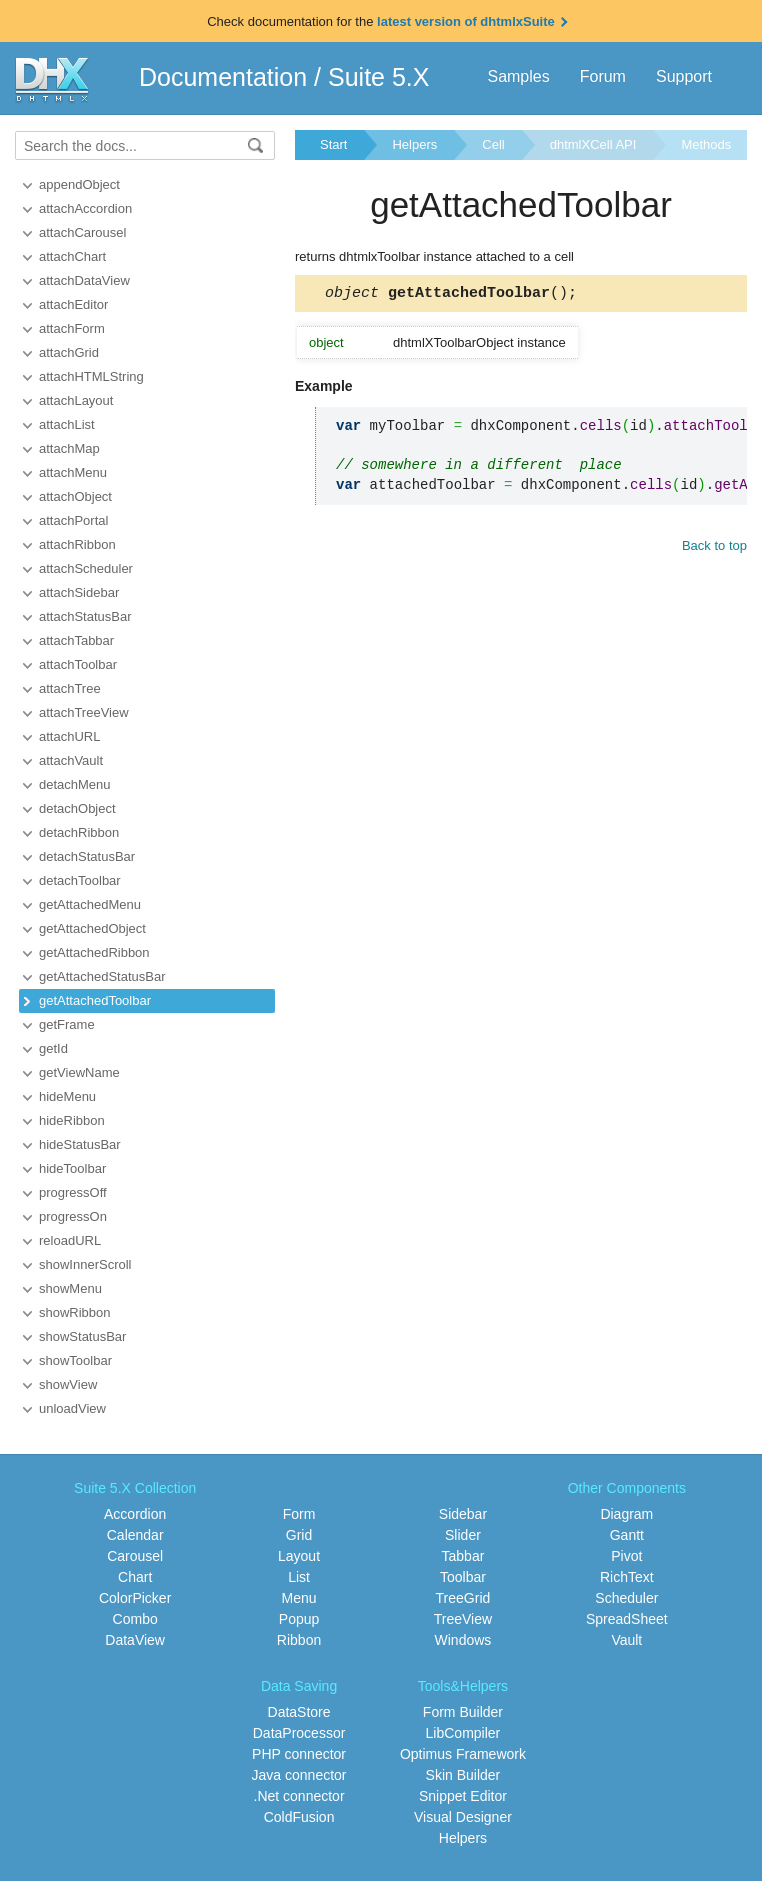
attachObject (75, 496)
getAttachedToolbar (95, 1000)
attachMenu (73, 472)
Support (684, 76)
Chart (135, 1577)
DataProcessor (299, 1733)
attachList (67, 424)
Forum (603, 76)
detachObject (77, 808)
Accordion (135, 1514)
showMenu (70, 1288)
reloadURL (70, 1240)
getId (53, 1048)
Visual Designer (463, 1817)
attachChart (72, 256)
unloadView (72, 1408)
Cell (493, 144)
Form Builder (463, 1712)
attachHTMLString (91, 376)
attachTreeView (84, 712)
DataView (135, 1640)
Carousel (135, 1556)
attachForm (72, 328)
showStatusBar (82, 1336)
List (299, 1577)
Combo (135, 1619)
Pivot (626, 1556)
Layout (299, 1556)
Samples (518, 76)
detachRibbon (79, 832)
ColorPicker (135, 1598)
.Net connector (299, 1796)
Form (299, 1514)
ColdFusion (299, 1817)
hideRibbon (72, 1120)
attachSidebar (79, 592)
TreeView (463, 1619)
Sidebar (463, 1514)
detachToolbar (80, 880)
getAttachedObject (92, 928)
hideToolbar (72, 1168)
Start (333, 144)
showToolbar (75, 1360)
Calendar (135, 1535)
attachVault (71, 760)
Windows (463, 1640)
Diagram (626, 1514)
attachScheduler (86, 568)
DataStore (299, 1712)
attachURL (69, 736)
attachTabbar (76, 640)
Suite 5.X (378, 77)
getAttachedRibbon (94, 952)
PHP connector (299, 1754)
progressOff (73, 1192)
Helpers (414, 144)
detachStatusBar (87, 856)
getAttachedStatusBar (102, 976)
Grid (299, 1535)
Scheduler (626, 1598)
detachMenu (75, 784)
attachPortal (73, 520)
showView (68, 1384)
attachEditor (73, 304)
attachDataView (84, 280)
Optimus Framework (463, 1754)
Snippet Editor (463, 1796)
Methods (706, 144)
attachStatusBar (85, 616)
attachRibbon (77, 544)
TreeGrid (463, 1598)
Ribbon (299, 1640)
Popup (299, 1619)
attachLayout (76, 400)
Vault (626, 1640)
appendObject (79, 184)
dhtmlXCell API (593, 144)
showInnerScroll (85, 1264)
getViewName (79, 1072)
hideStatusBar (80, 1144)
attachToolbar (78, 664)
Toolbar (463, 1577)
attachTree (70, 688)
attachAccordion (85, 208)
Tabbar (463, 1556)
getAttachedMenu (90, 904)
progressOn (73, 1216)
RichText (627, 1577)
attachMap (69, 448)
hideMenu (67, 1096)
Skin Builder (463, 1775)
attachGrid (69, 352)
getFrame (67, 1024)
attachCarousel (82, 232)
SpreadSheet (627, 1619)
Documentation (223, 77)
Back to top (714, 548)
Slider (463, 1535)
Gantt (627, 1535)
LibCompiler (463, 1733)
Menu (299, 1598)
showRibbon (75, 1312)
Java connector (299, 1775)
